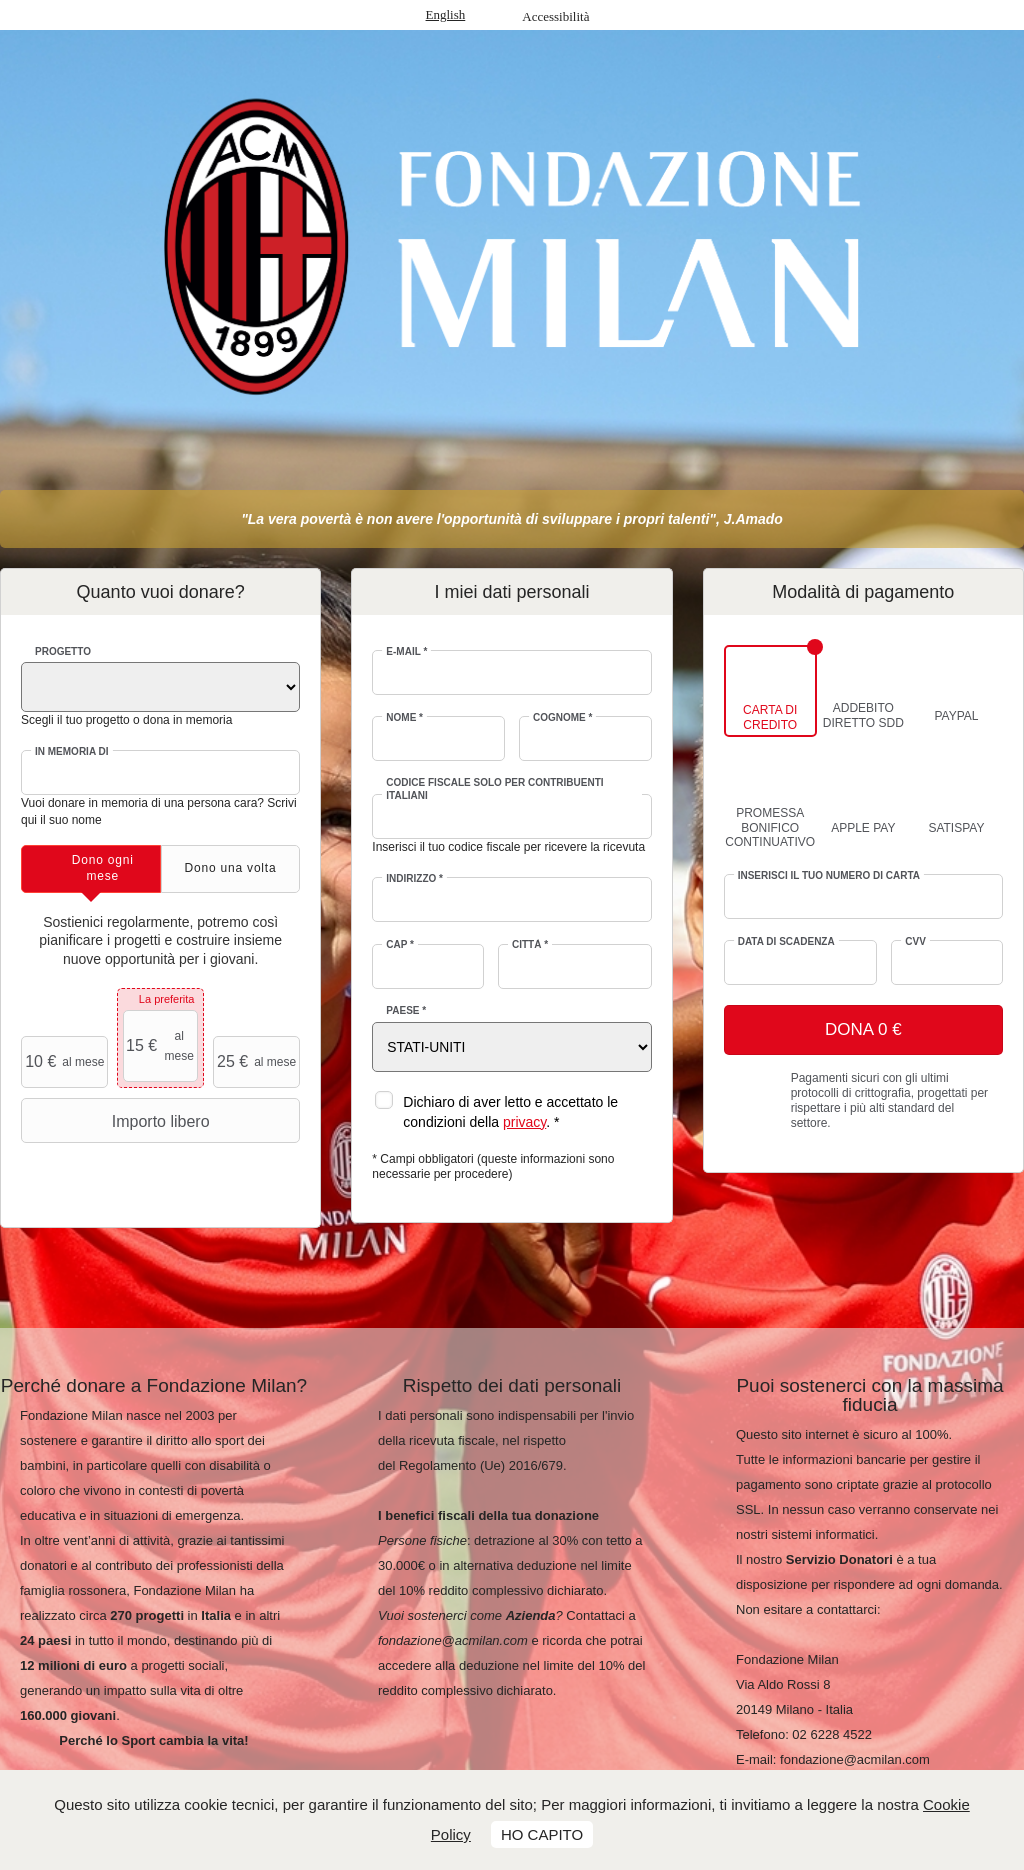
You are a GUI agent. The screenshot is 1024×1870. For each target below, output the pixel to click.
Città (530, 944)
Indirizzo (414, 878)
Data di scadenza (786, 941)
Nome (404, 717)
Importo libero (118, 1121)
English (446, 14)
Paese (406, 1010)
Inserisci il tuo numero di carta (829, 875)
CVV (915, 941)
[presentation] (91, 868)
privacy (524, 1122)
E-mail (406, 651)
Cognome (562, 717)
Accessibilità (555, 16)
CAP (400, 944)
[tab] (91, 868)
